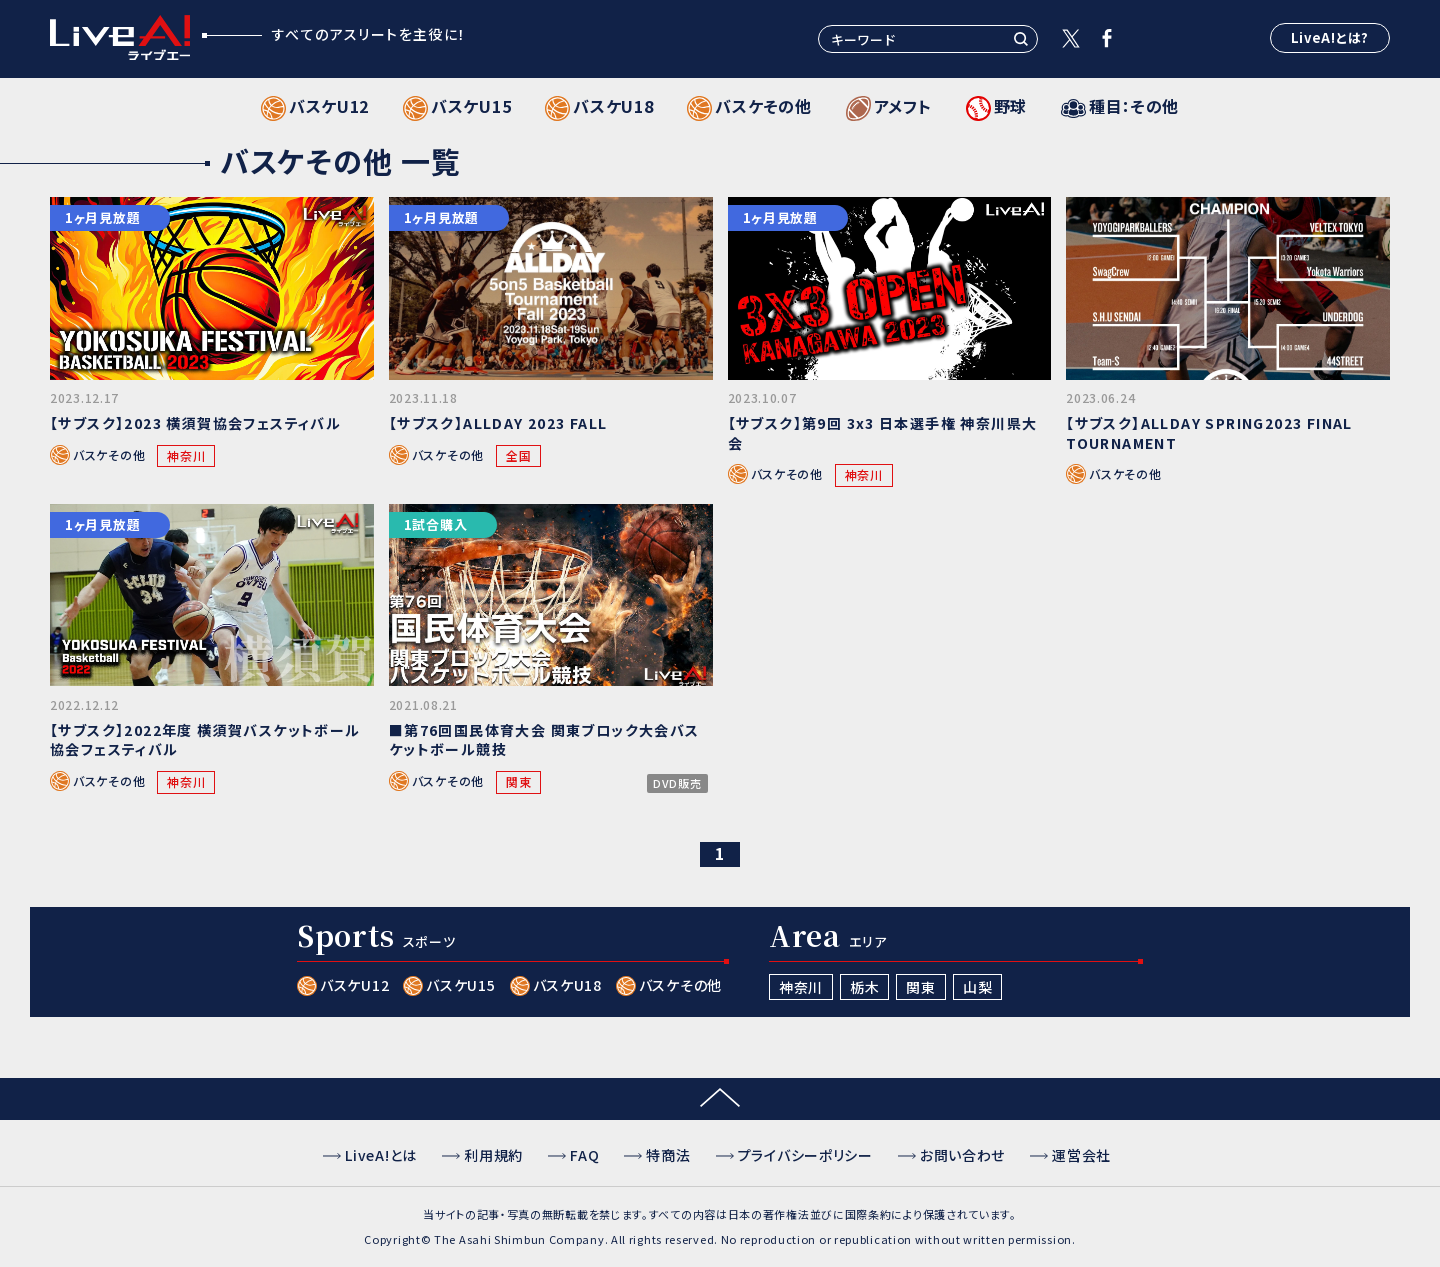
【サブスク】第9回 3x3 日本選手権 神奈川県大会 (883, 433)
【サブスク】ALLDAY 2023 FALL (498, 423)
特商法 (668, 1155)
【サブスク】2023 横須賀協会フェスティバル (195, 423)
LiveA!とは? (1330, 37)
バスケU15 (460, 985)
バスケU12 (354, 985)
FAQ (584, 1155)
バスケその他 (109, 454)
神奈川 (186, 455)
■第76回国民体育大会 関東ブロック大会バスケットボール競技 (544, 740)
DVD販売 (677, 783)
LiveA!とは (381, 1155)
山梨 (977, 987)
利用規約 (493, 1155)
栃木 (864, 987)
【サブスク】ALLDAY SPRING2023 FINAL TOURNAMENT (1209, 433)
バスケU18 (567, 985)
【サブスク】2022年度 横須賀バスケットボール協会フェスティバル (205, 740)
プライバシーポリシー (805, 1155)
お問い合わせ (962, 1155)
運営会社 (1081, 1155)
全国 (518, 455)
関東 (518, 781)
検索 (1021, 39)
